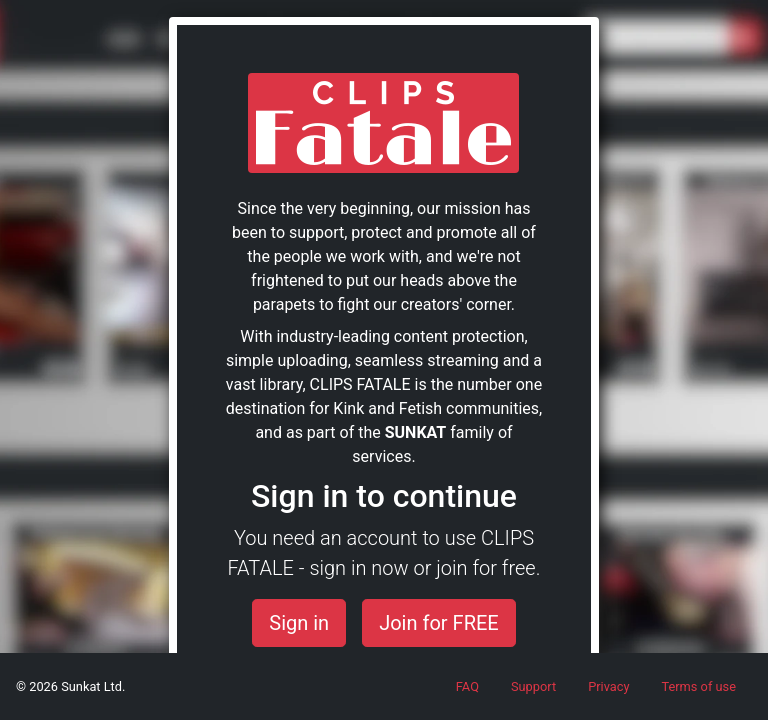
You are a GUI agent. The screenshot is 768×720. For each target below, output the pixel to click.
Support (533, 686)
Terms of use (698, 686)
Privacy (608, 686)
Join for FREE (439, 623)
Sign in (299, 623)
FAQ (467, 686)
